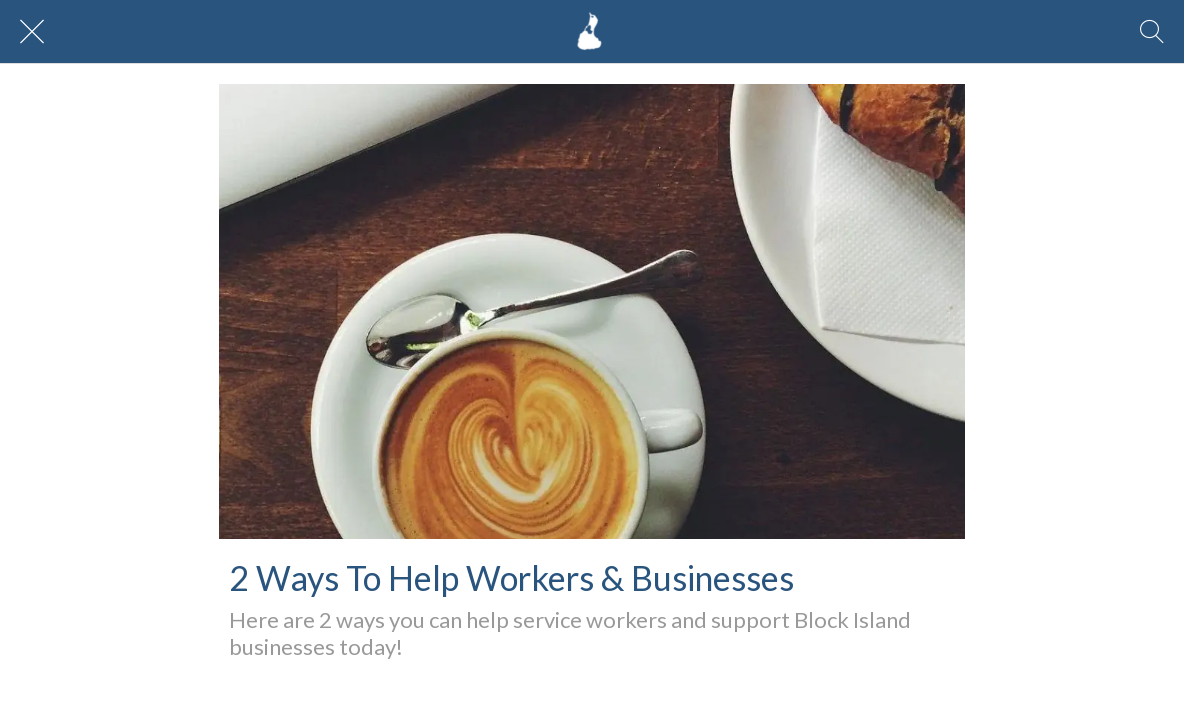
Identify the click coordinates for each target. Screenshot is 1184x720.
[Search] (1152, 32)
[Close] (32, 32)
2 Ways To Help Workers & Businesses (511, 577)
